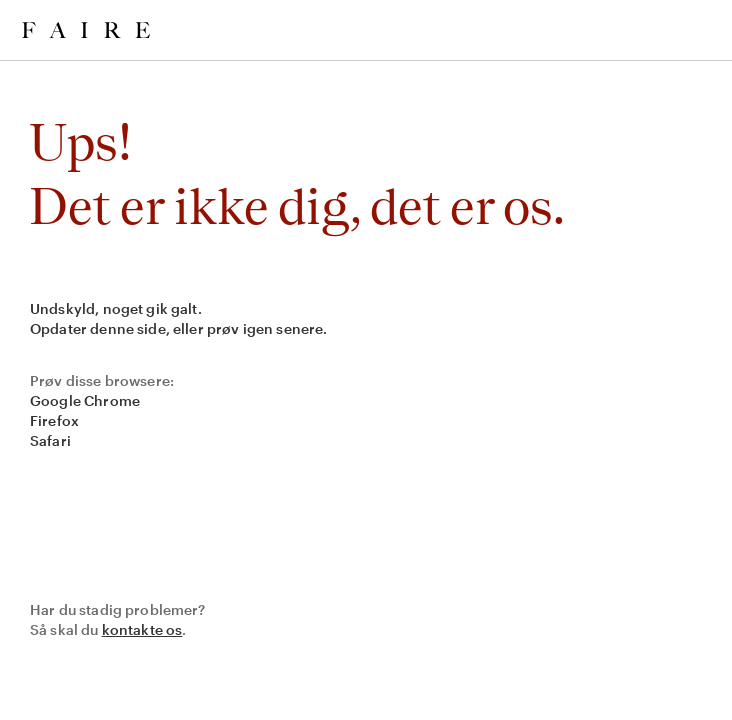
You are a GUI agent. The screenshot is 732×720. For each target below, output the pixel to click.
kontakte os (142, 629)
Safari (50, 440)
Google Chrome (85, 400)
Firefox (54, 420)
